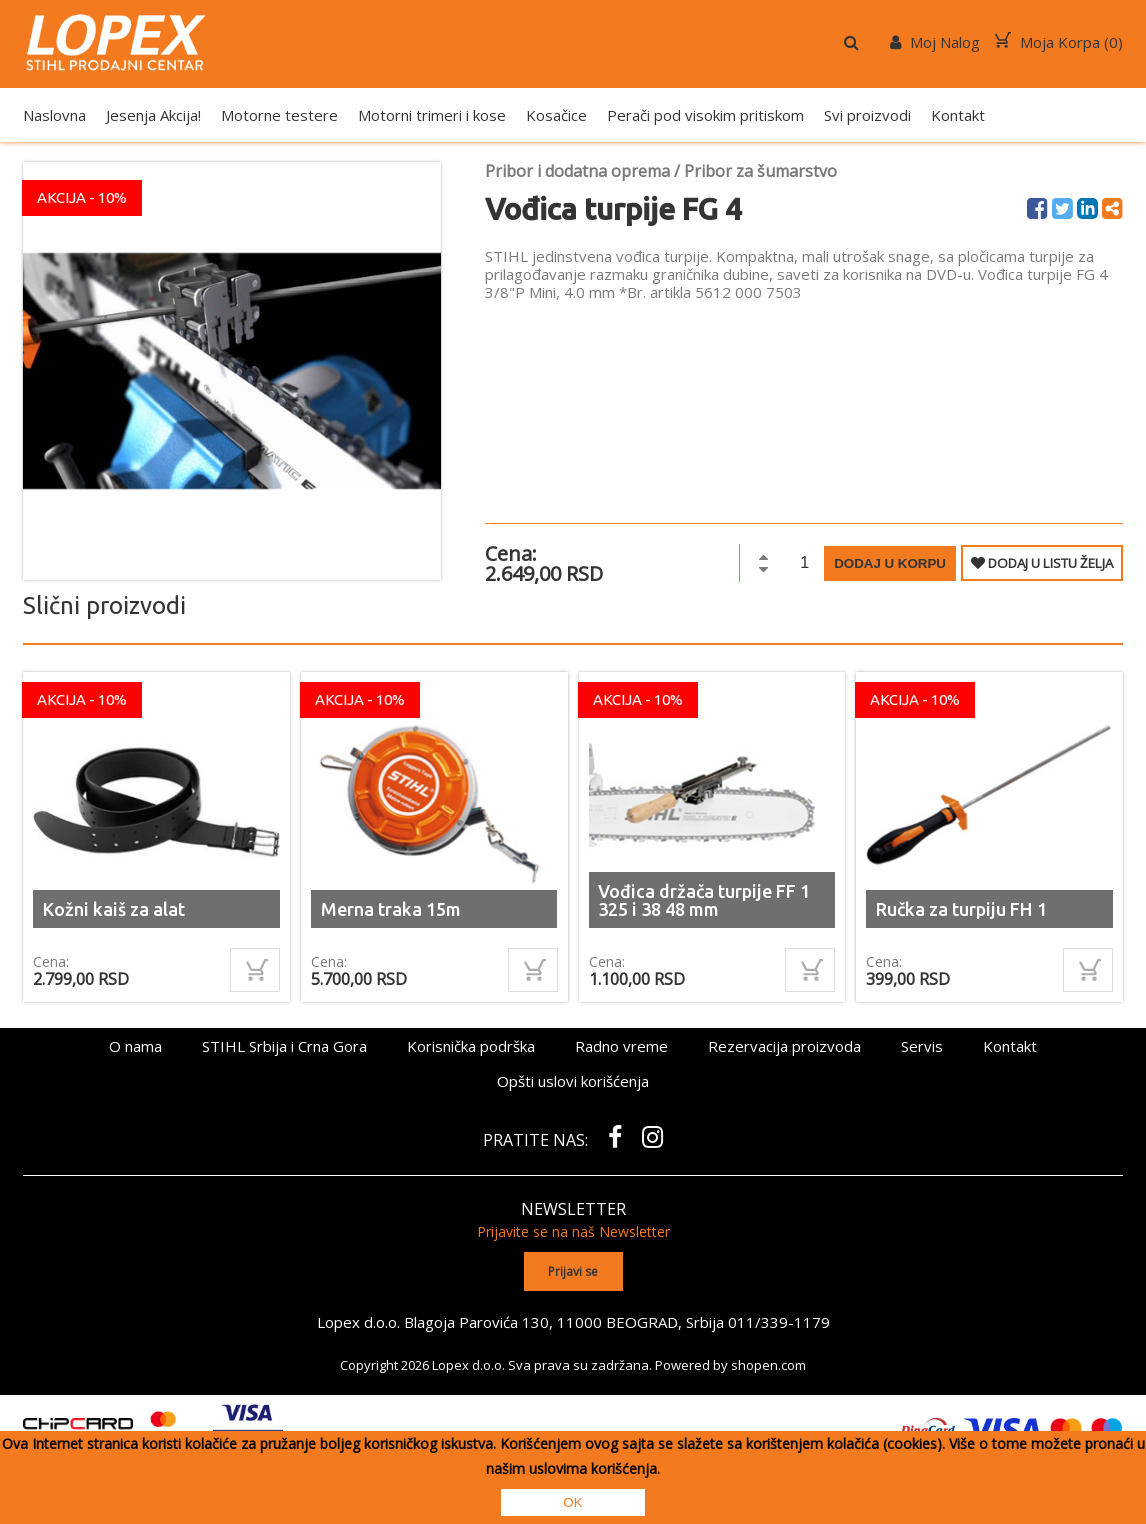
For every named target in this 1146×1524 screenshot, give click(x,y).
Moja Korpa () (1059, 42)
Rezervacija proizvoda (784, 1046)
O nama (135, 1046)
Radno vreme (621, 1046)
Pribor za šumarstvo (760, 171)
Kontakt (958, 115)
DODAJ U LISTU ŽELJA (1042, 563)
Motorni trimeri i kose (432, 115)
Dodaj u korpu (890, 563)
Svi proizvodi (867, 115)
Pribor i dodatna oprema (577, 171)
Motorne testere (279, 115)
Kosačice (556, 115)
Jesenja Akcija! (153, 115)
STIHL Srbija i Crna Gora (284, 1046)
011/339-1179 (779, 1322)
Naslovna (54, 115)
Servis (922, 1046)
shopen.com (768, 1365)
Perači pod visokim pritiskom (705, 115)
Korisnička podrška (471, 1046)
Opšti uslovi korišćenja (573, 1081)
